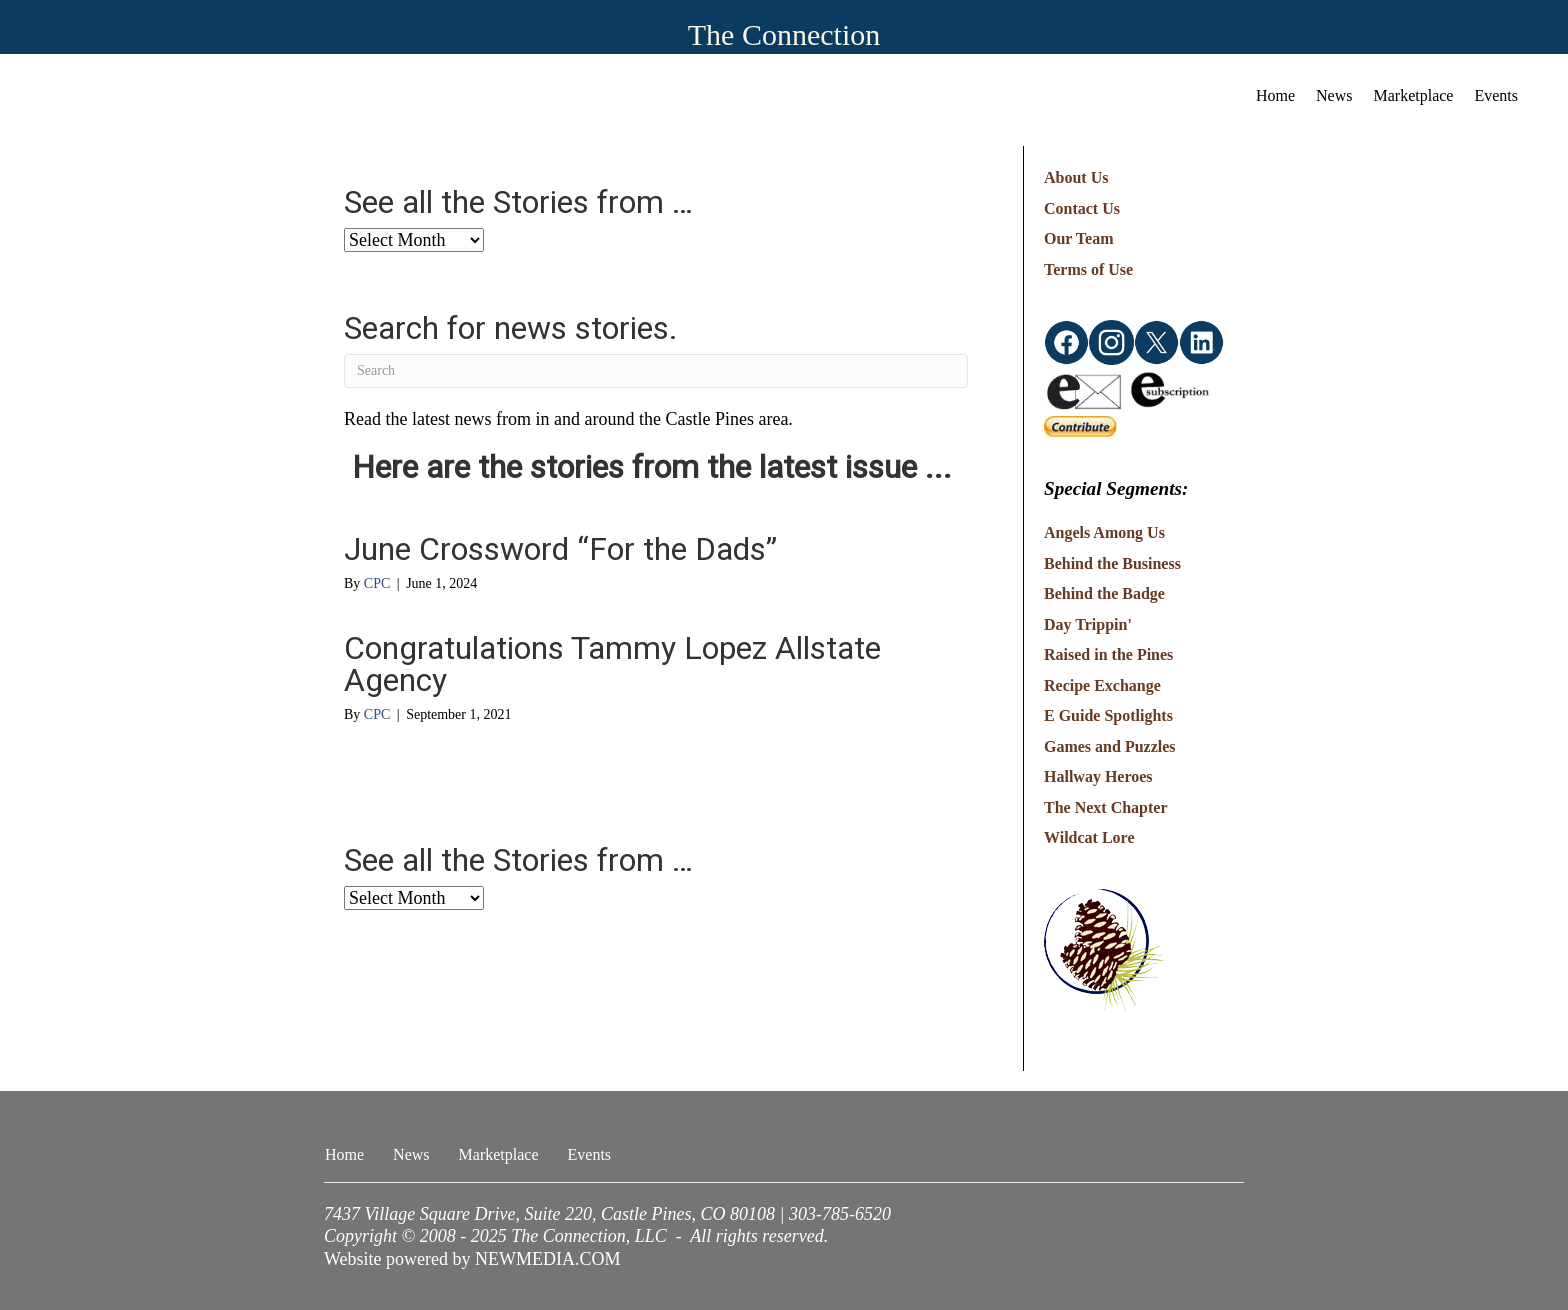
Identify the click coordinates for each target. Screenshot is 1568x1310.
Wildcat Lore (1089, 837)
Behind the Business (1112, 563)
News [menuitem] (1334, 95)
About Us (1076, 177)
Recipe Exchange (1102, 685)
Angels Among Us (1104, 532)
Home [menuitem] (1275, 95)
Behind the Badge (1104, 593)
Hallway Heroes (1098, 776)
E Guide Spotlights (1108, 715)
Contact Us (1082, 208)
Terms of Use (1088, 269)
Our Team (1079, 238)
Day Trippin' (1088, 624)
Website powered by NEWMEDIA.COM (472, 1259)
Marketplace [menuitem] (1414, 95)
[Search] (656, 371)
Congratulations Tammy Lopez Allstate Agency (612, 664)
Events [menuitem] (1496, 95)
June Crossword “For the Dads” (560, 549)
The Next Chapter (1106, 807)
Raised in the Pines (1108, 654)
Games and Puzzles (1110, 746)
